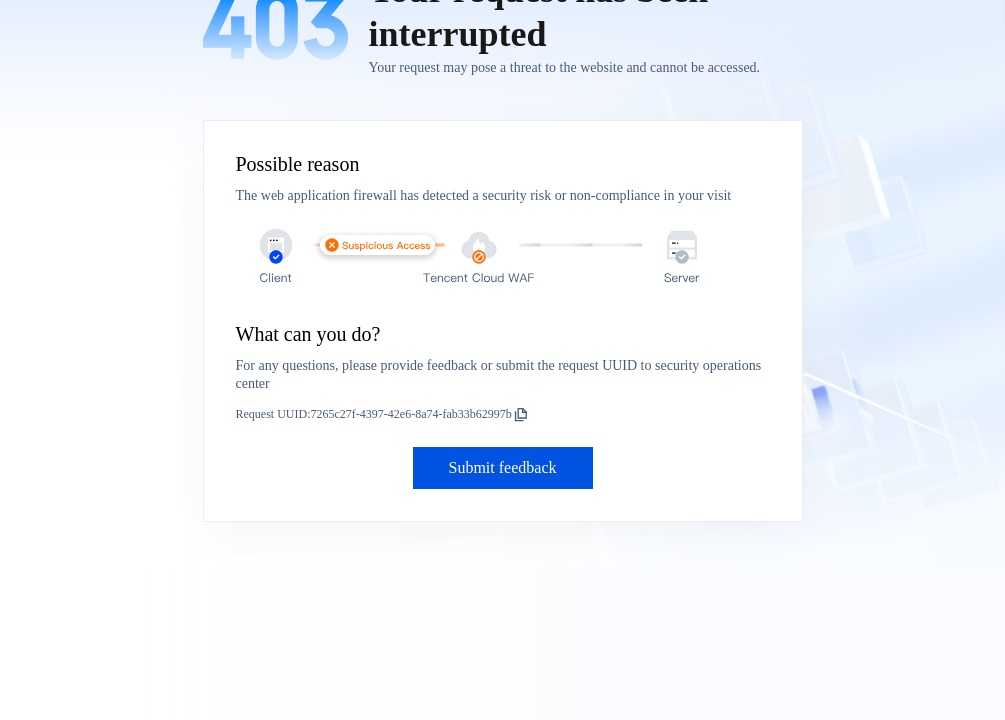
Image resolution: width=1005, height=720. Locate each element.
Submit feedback (503, 467)
